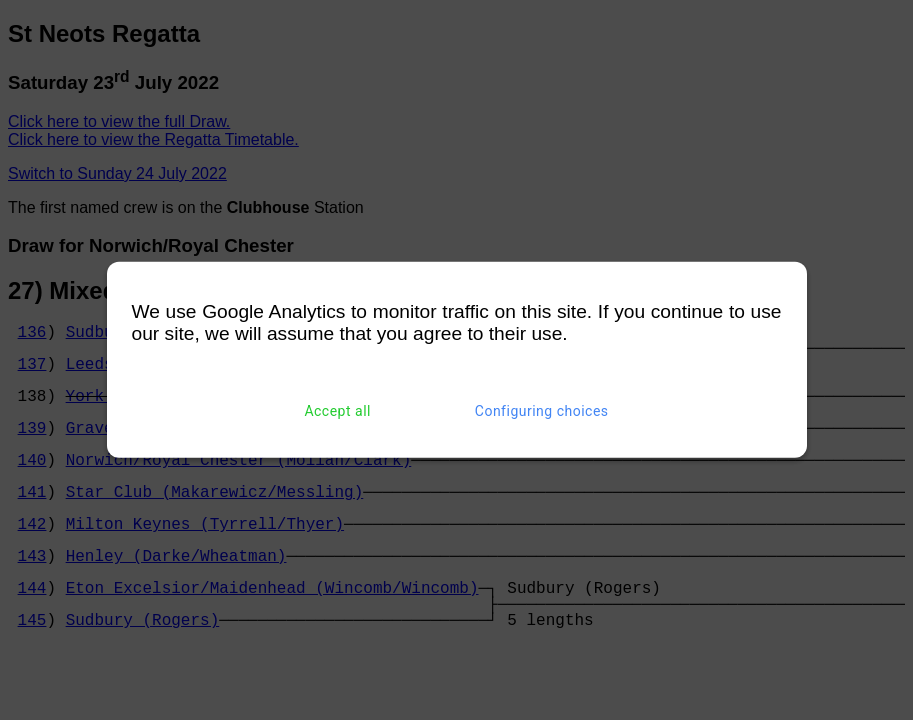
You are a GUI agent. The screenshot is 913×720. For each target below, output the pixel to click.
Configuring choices (542, 411)
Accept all (337, 411)
